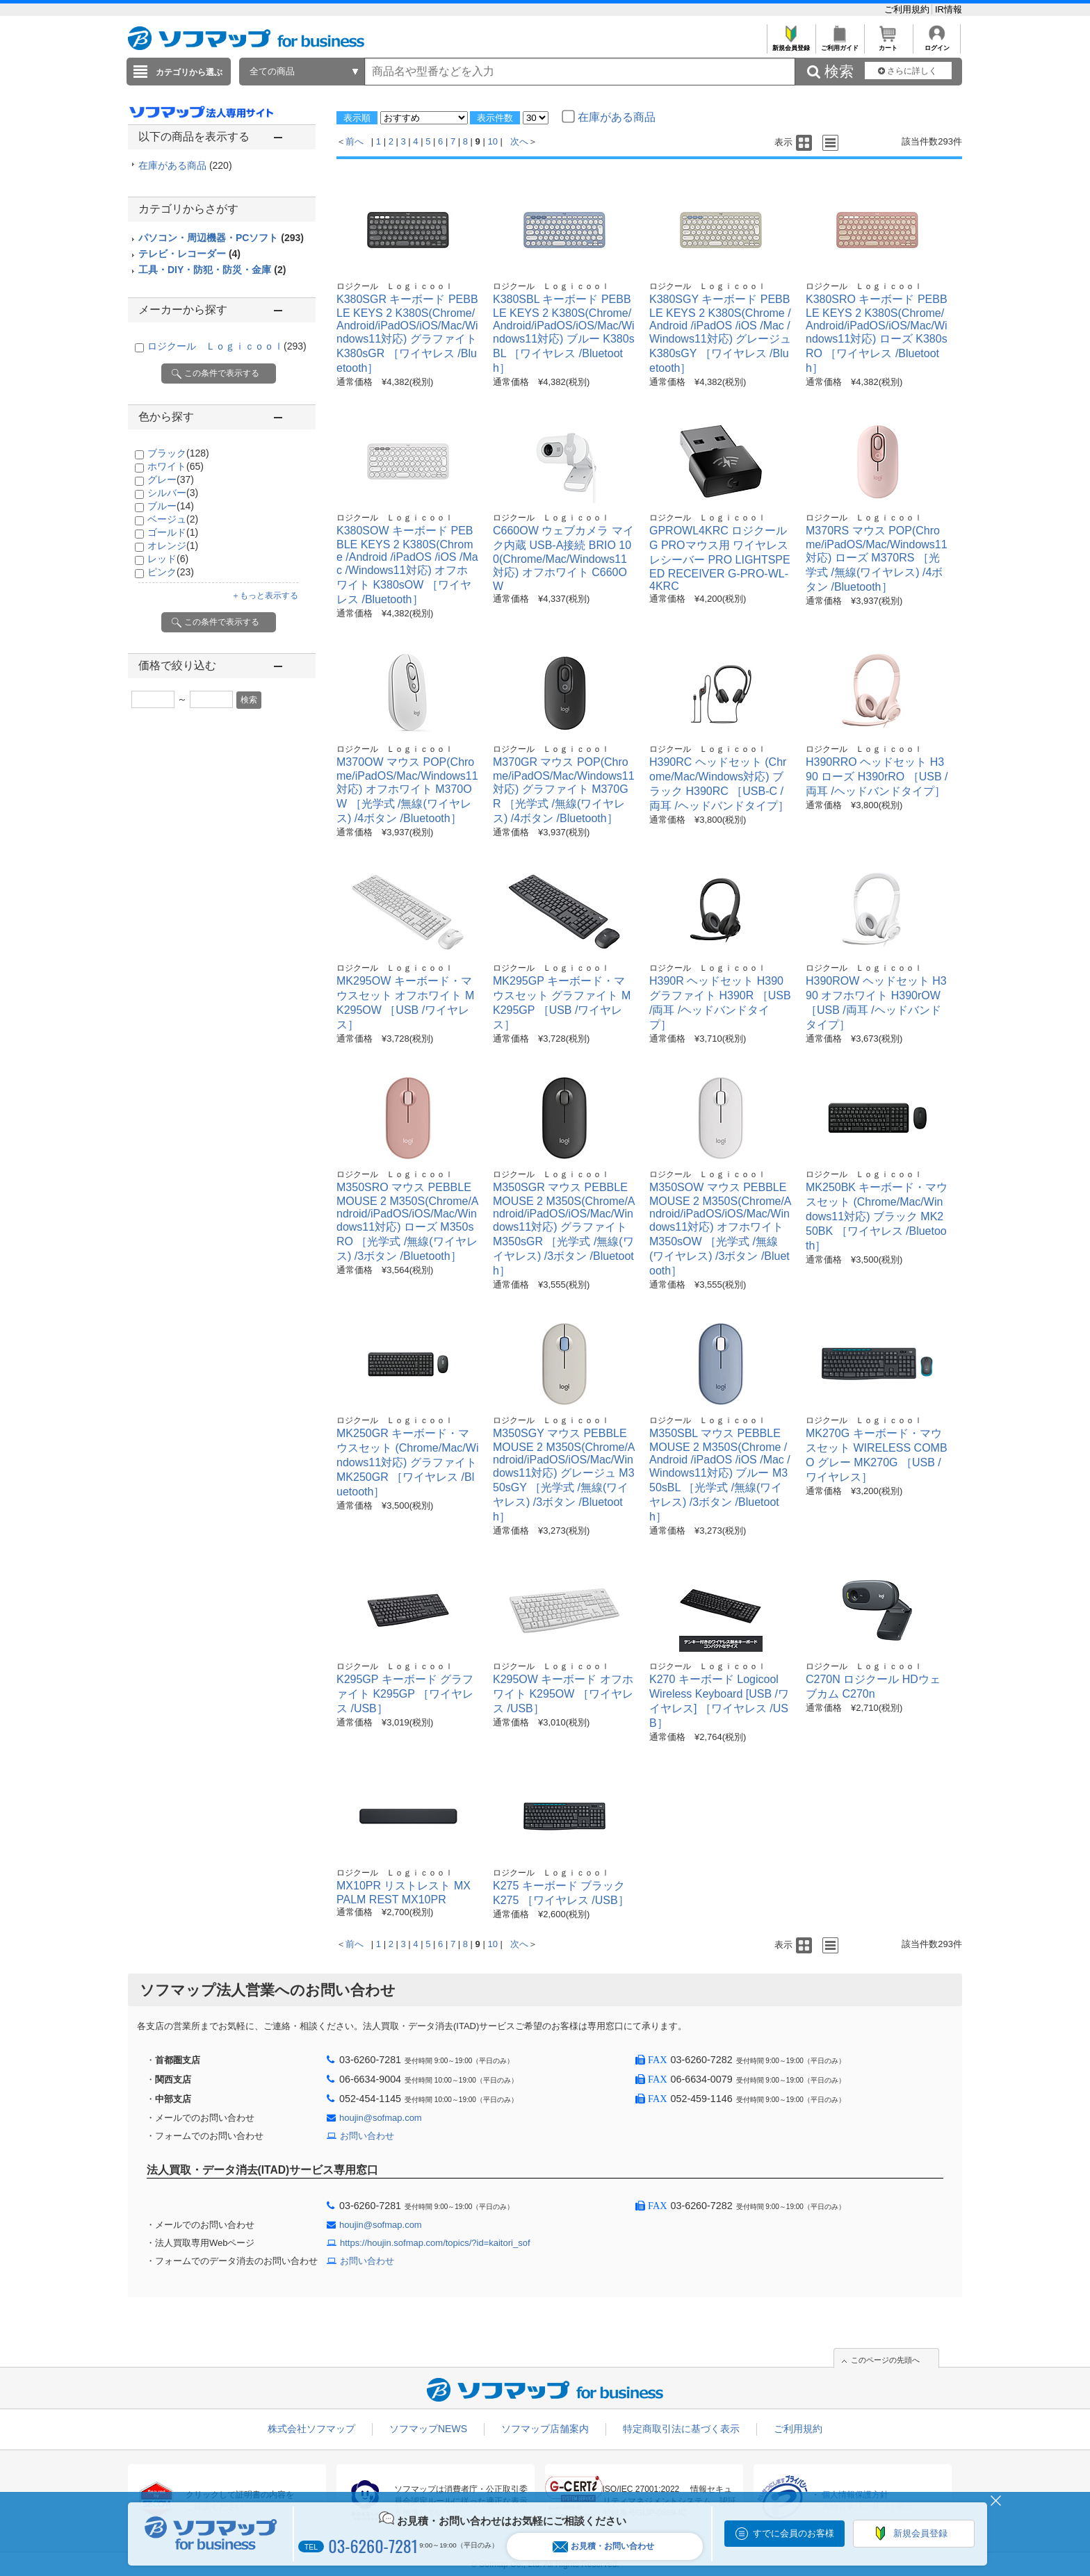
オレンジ (172, 545)
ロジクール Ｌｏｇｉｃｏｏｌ (227, 346)
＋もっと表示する (264, 595)
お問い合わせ (367, 2136)
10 (492, 141)
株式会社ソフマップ (311, 2428)
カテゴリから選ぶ (189, 72)
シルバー (172, 492)
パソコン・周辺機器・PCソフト (221, 237)
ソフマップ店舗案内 (545, 2428)
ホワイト (175, 466)
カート (888, 44)
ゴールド (172, 532)
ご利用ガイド (839, 44)
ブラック (178, 453)
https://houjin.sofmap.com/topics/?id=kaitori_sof (435, 2243)
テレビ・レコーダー (189, 253)
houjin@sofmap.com (380, 2118)
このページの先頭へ (885, 2360)
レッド (167, 558)
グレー (170, 479)
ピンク (170, 571)
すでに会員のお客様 (793, 2533)
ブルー (170, 505)
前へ (354, 141)
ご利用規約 (908, 9)
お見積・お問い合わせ (603, 2546)
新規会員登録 (790, 44)
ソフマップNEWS (428, 2428)
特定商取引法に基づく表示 (681, 2428)
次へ (519, 141)
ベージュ (172, 519)
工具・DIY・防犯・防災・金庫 (212, 269)
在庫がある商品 (185, 165)
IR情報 (948, 9)
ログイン (936, 44)
